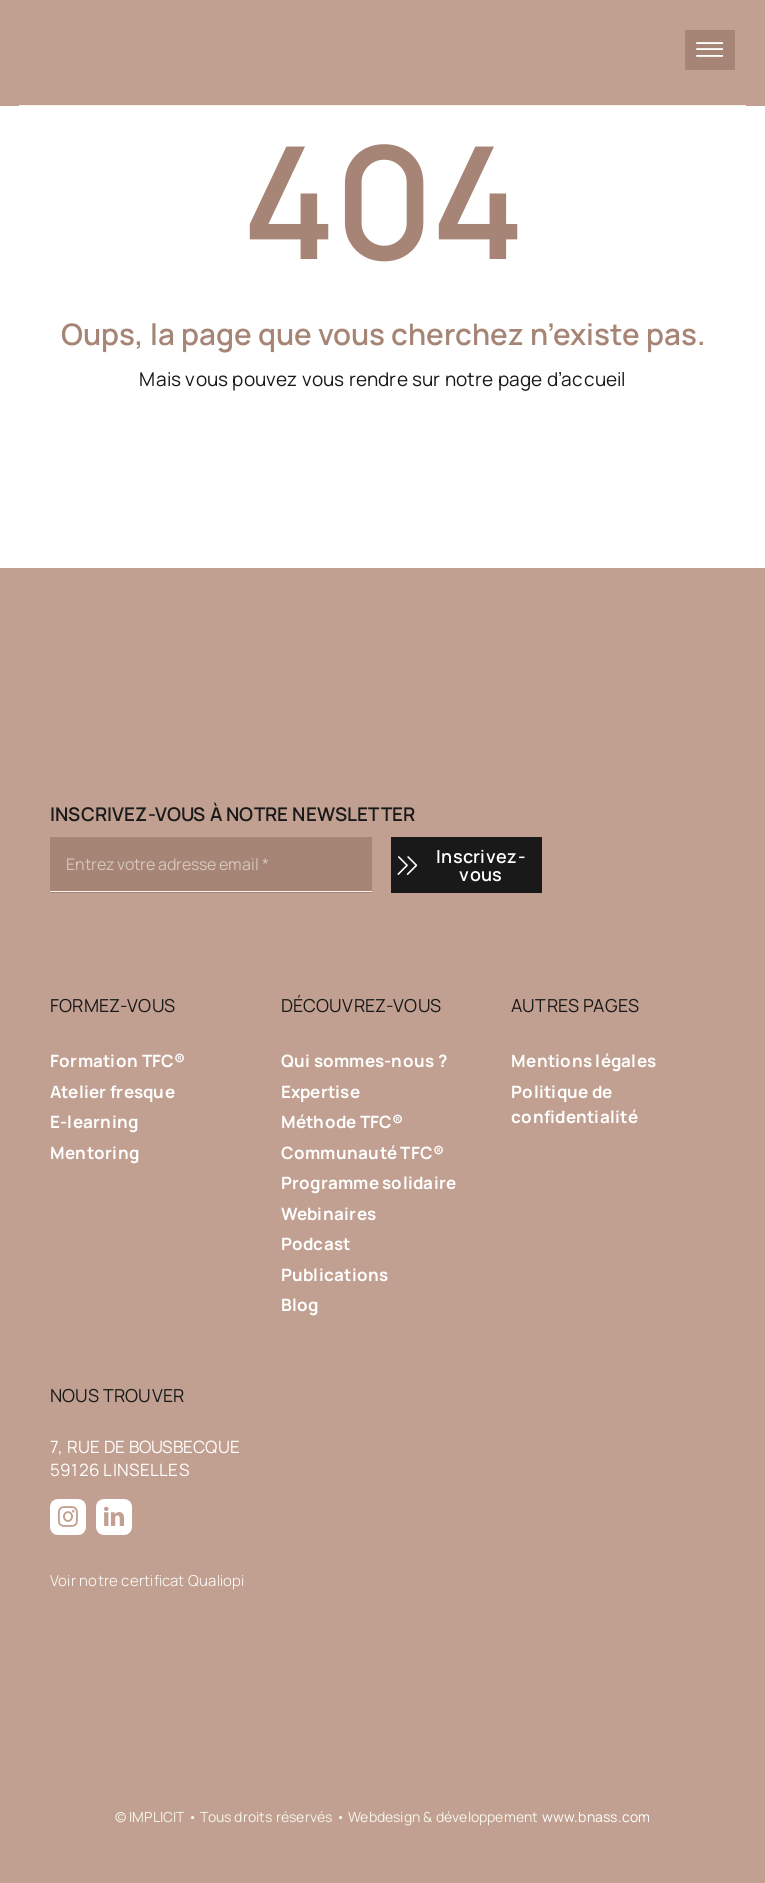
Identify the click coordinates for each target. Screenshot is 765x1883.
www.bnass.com (596, 1816)
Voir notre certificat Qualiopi (147, 1580)
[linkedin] (114, 1517)
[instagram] (68, 1517)
